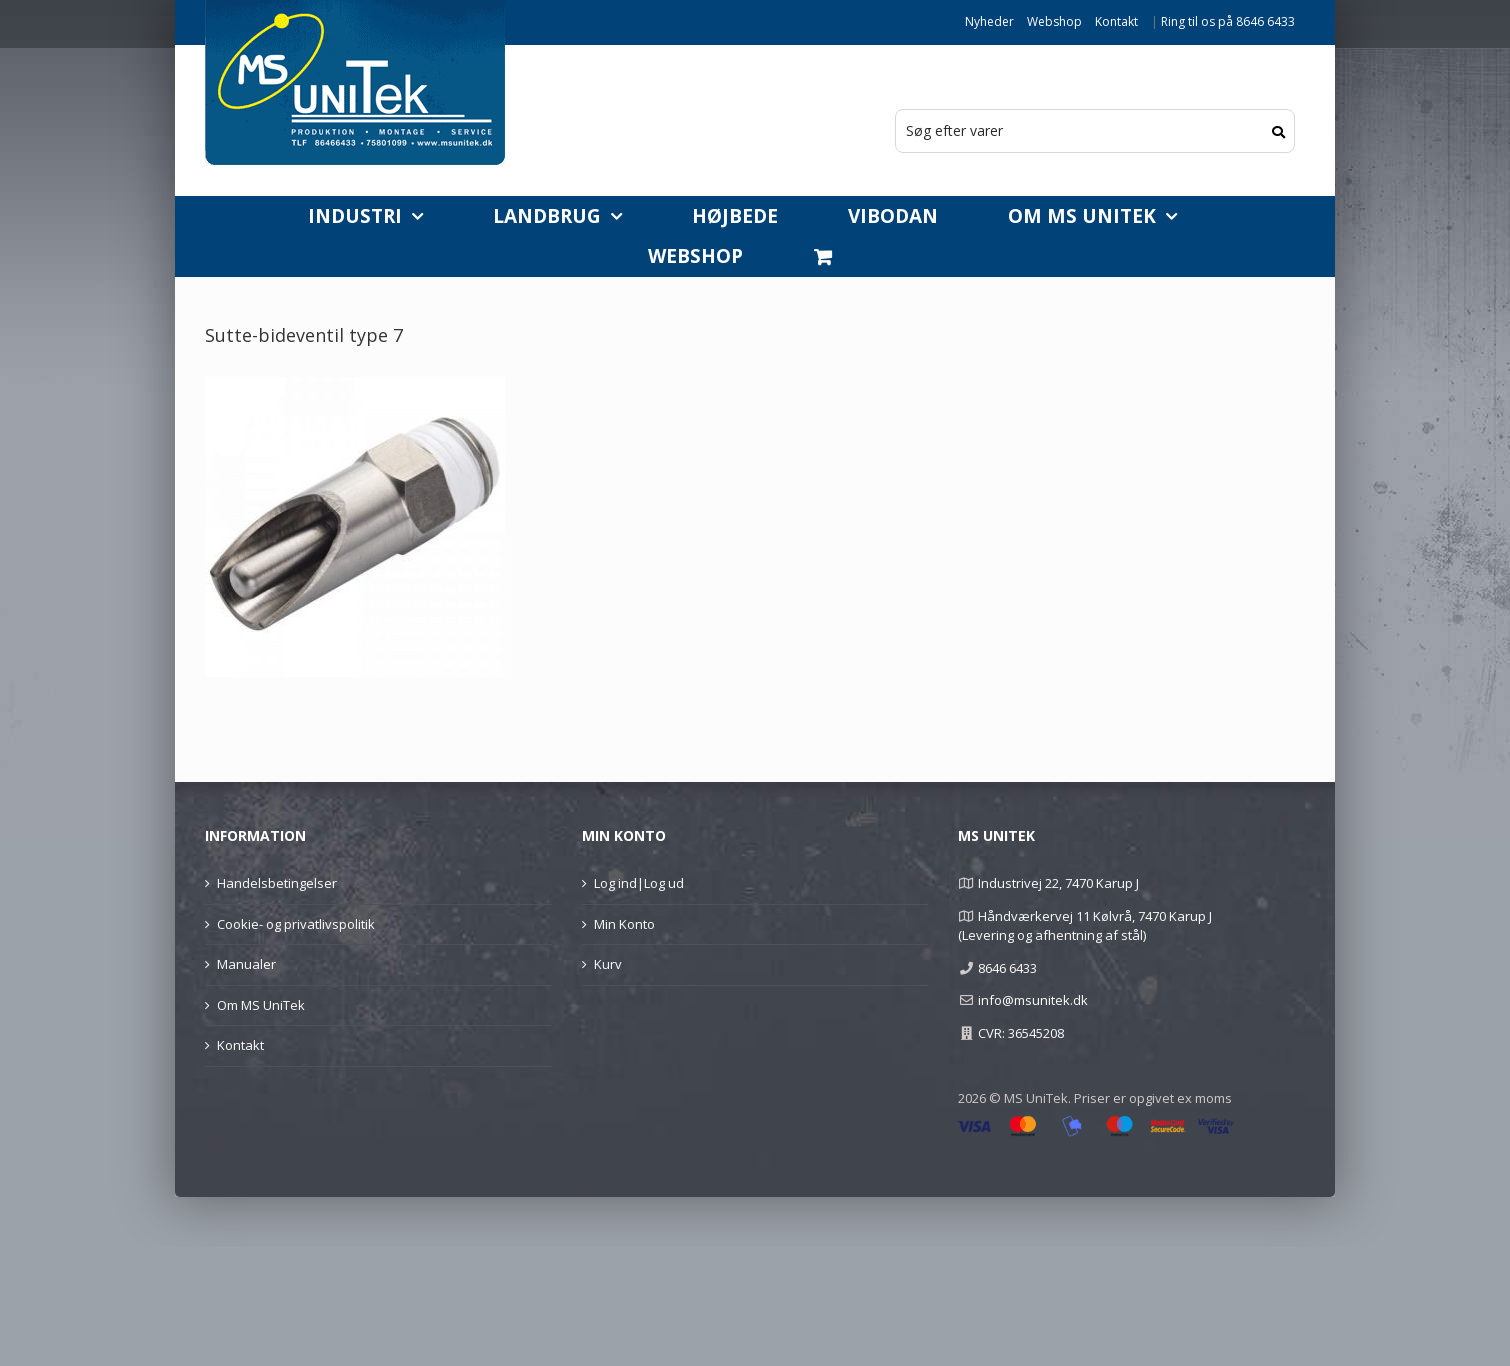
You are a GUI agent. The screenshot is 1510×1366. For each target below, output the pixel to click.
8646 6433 (1007, 968)
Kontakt (1116, 21)
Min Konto (624, 924)
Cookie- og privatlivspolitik (296, 924)
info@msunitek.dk (1033, 1000)
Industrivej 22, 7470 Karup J (1058, 883)
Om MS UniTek (261, 1005)
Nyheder (989, 21)
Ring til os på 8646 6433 (1228, 21)
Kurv (608, 964)
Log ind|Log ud (639, 883)
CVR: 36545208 (1021, 1033)
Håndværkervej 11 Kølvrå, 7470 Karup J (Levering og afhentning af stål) (1084, 926)
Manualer (246, 964)
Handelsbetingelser (277, 883)
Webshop (1054, 21)
